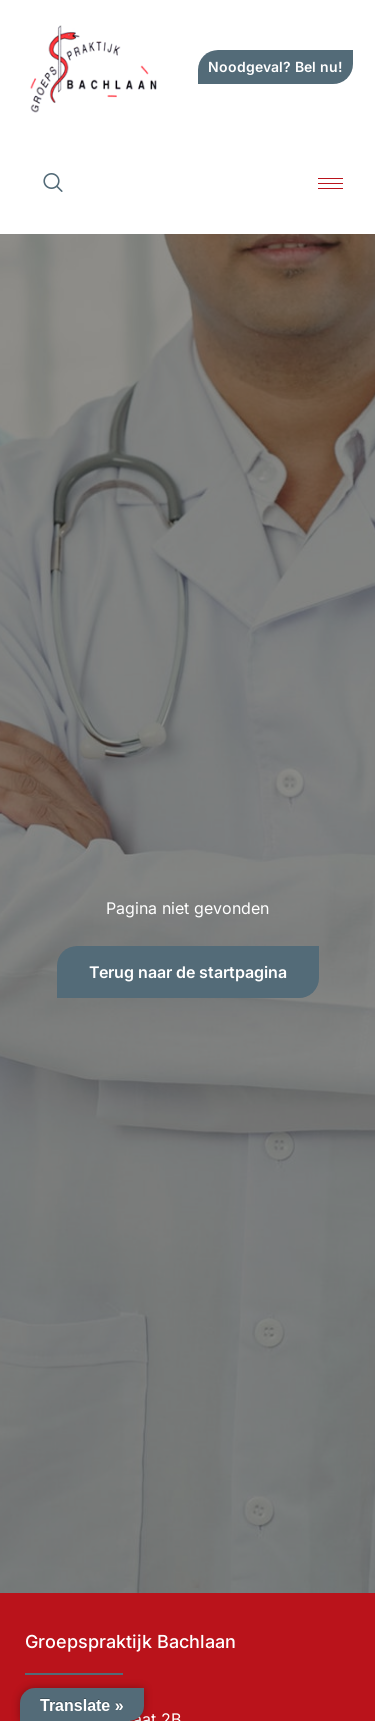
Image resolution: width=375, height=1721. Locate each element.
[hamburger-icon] (330, 183)
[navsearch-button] (53, 184)
